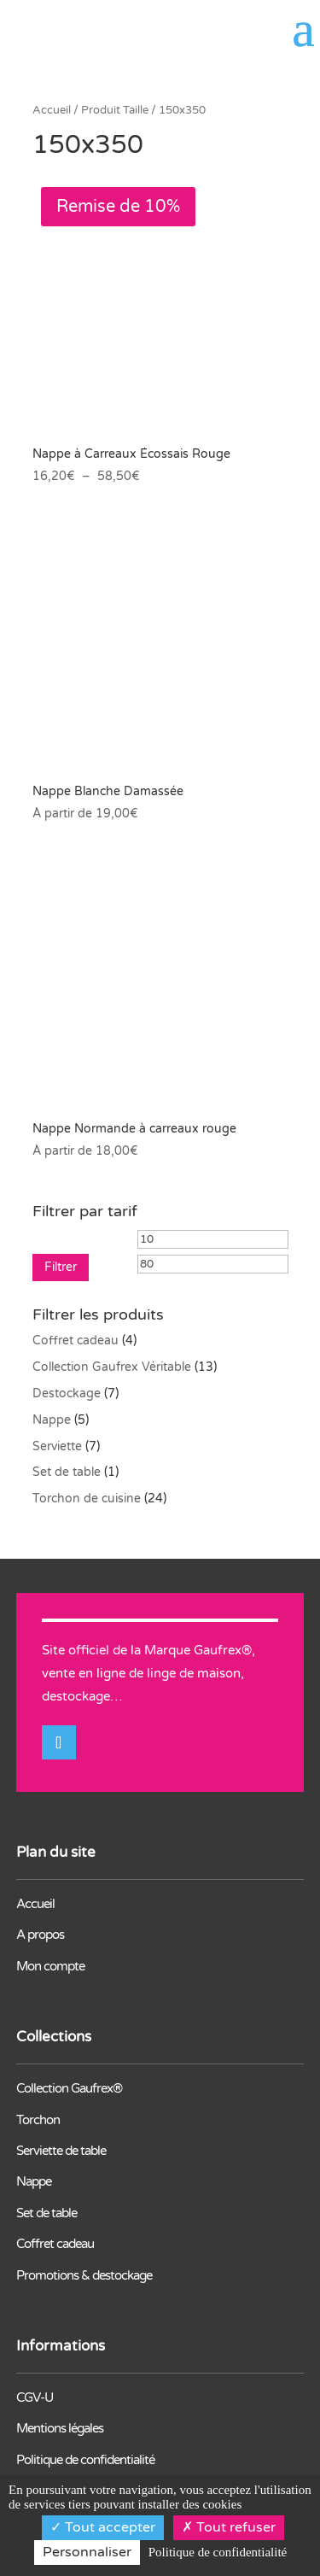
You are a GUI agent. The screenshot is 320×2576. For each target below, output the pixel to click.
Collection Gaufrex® (69, 2088)
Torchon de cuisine (86, 1498)
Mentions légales (59, 2428)
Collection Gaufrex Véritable (111, 1367)
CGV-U (34, 2397)
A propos (40, 1934)
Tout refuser (229, 2527)
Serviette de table (61, 2150)
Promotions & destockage (84, 2275)
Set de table (66, 1472)
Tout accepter (102, 2527)
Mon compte (50, 1966)
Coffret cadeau (75, 1340)
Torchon (38, 2120)
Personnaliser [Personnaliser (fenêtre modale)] (87, 2552)
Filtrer (60, 1267)
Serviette (57, 1446)
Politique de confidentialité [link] (217, 2552)
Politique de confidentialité (85, 2460)
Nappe (51, 1420)
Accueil (51, 110)
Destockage (66, 1393)
